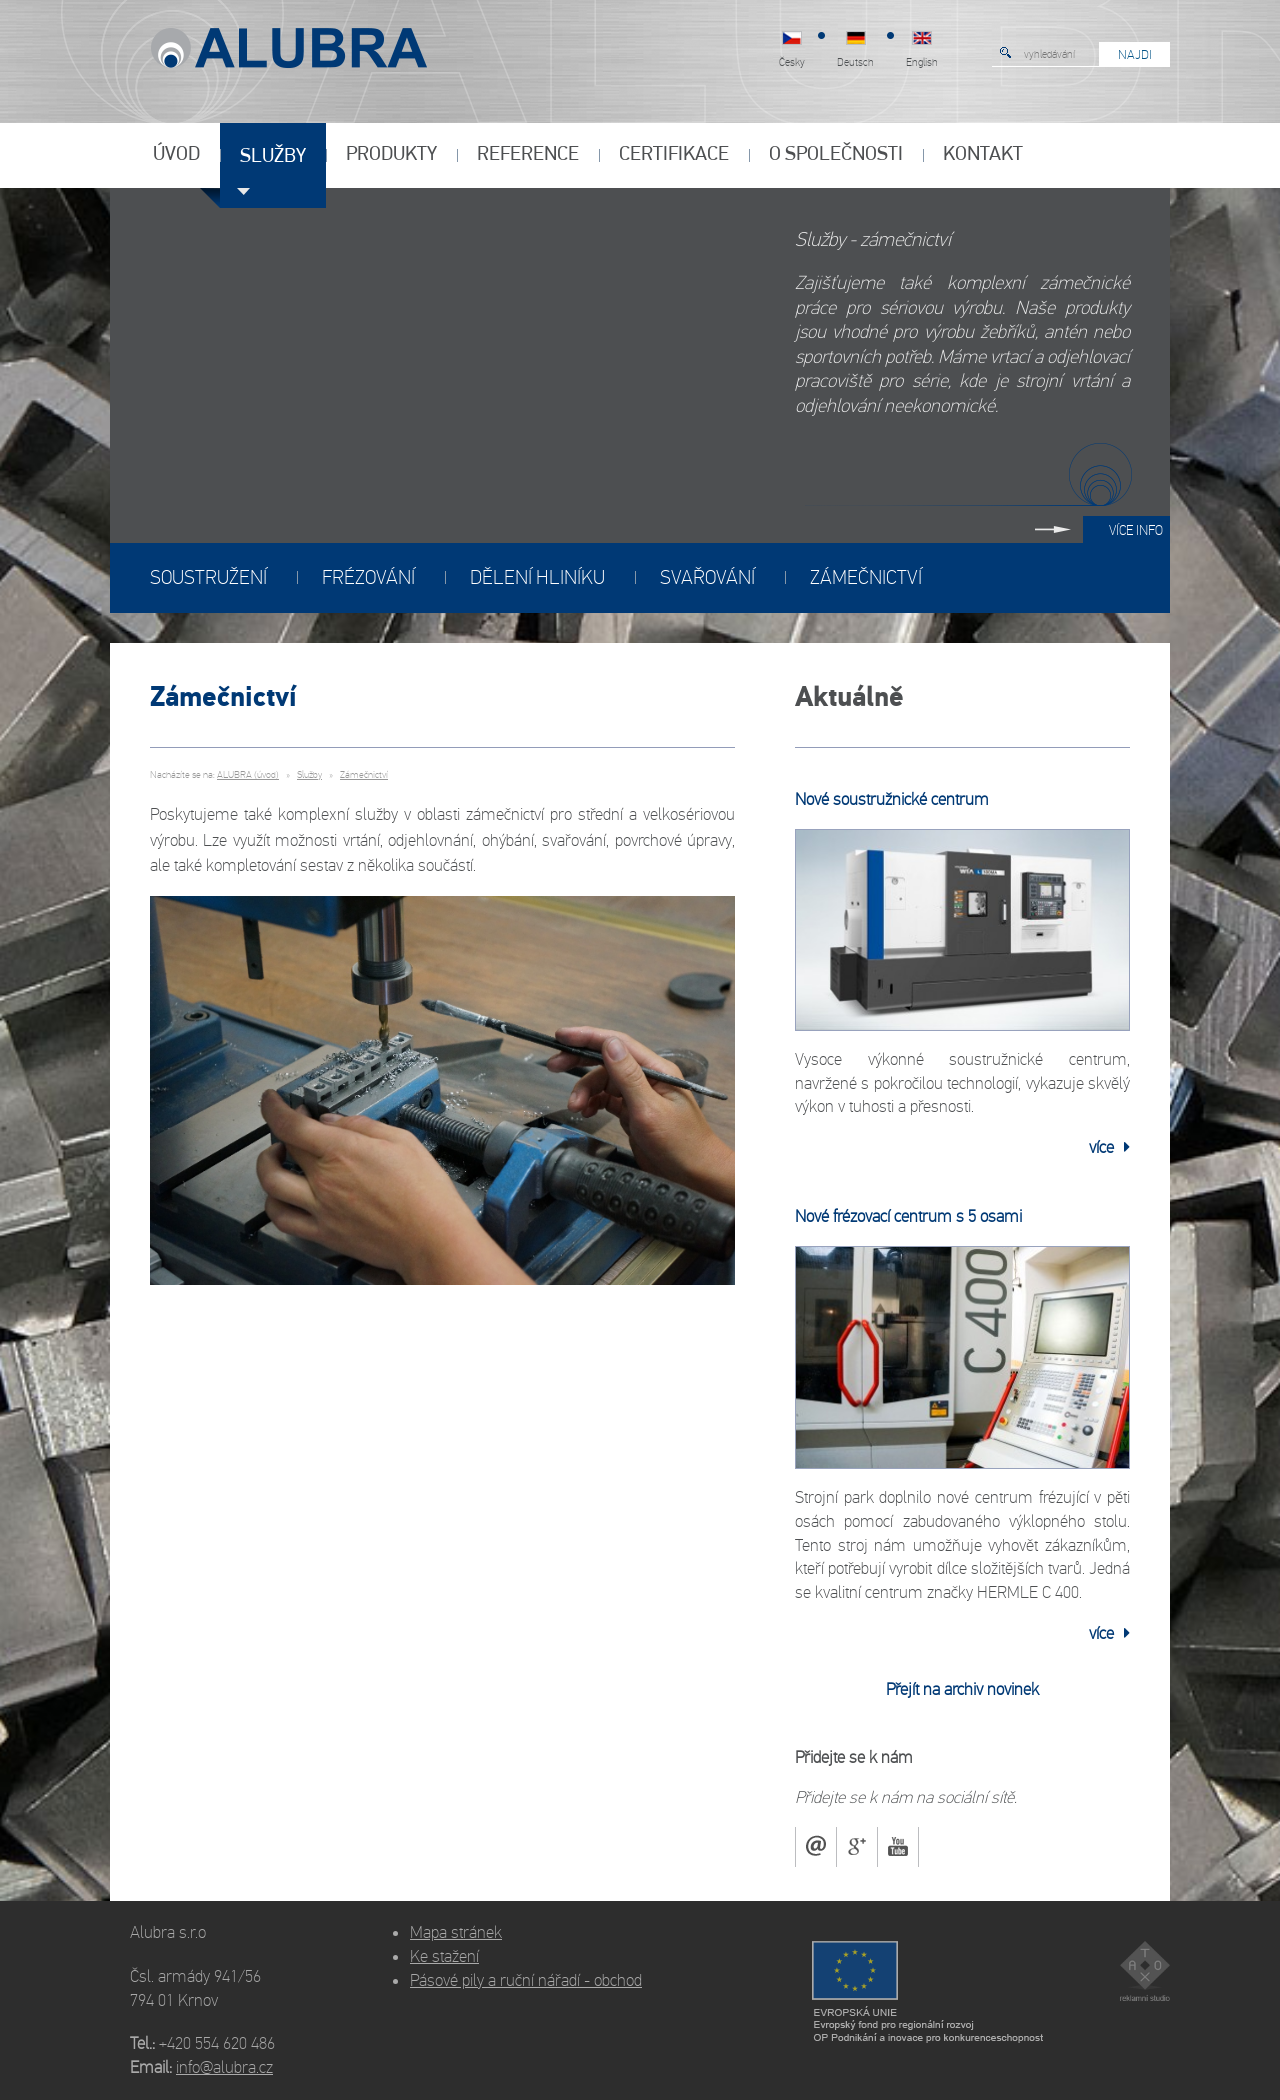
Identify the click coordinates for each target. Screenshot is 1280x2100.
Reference (528, 155)
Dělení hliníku (537, 577)
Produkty (391, 155)
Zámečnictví (866, 577)
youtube (898, 1847)
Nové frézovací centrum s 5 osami (908, 1216)
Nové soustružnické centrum (892, 799)
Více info (1136, 530)
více (1109, 1147)
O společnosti (836, 155)
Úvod (176, 155)
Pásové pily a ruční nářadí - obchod (526, 1980)
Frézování (368, 577)
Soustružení (208, 577)
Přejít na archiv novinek (962, 1689)
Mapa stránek (456, 1932)
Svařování (707, 577)
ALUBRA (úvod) (248, 775)
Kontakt (983, 155)
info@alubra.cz (224, 2067)
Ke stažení (444, 1956)
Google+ (857, 1847)
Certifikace (674, 155)
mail (816, 1847)
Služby (273, 157)
